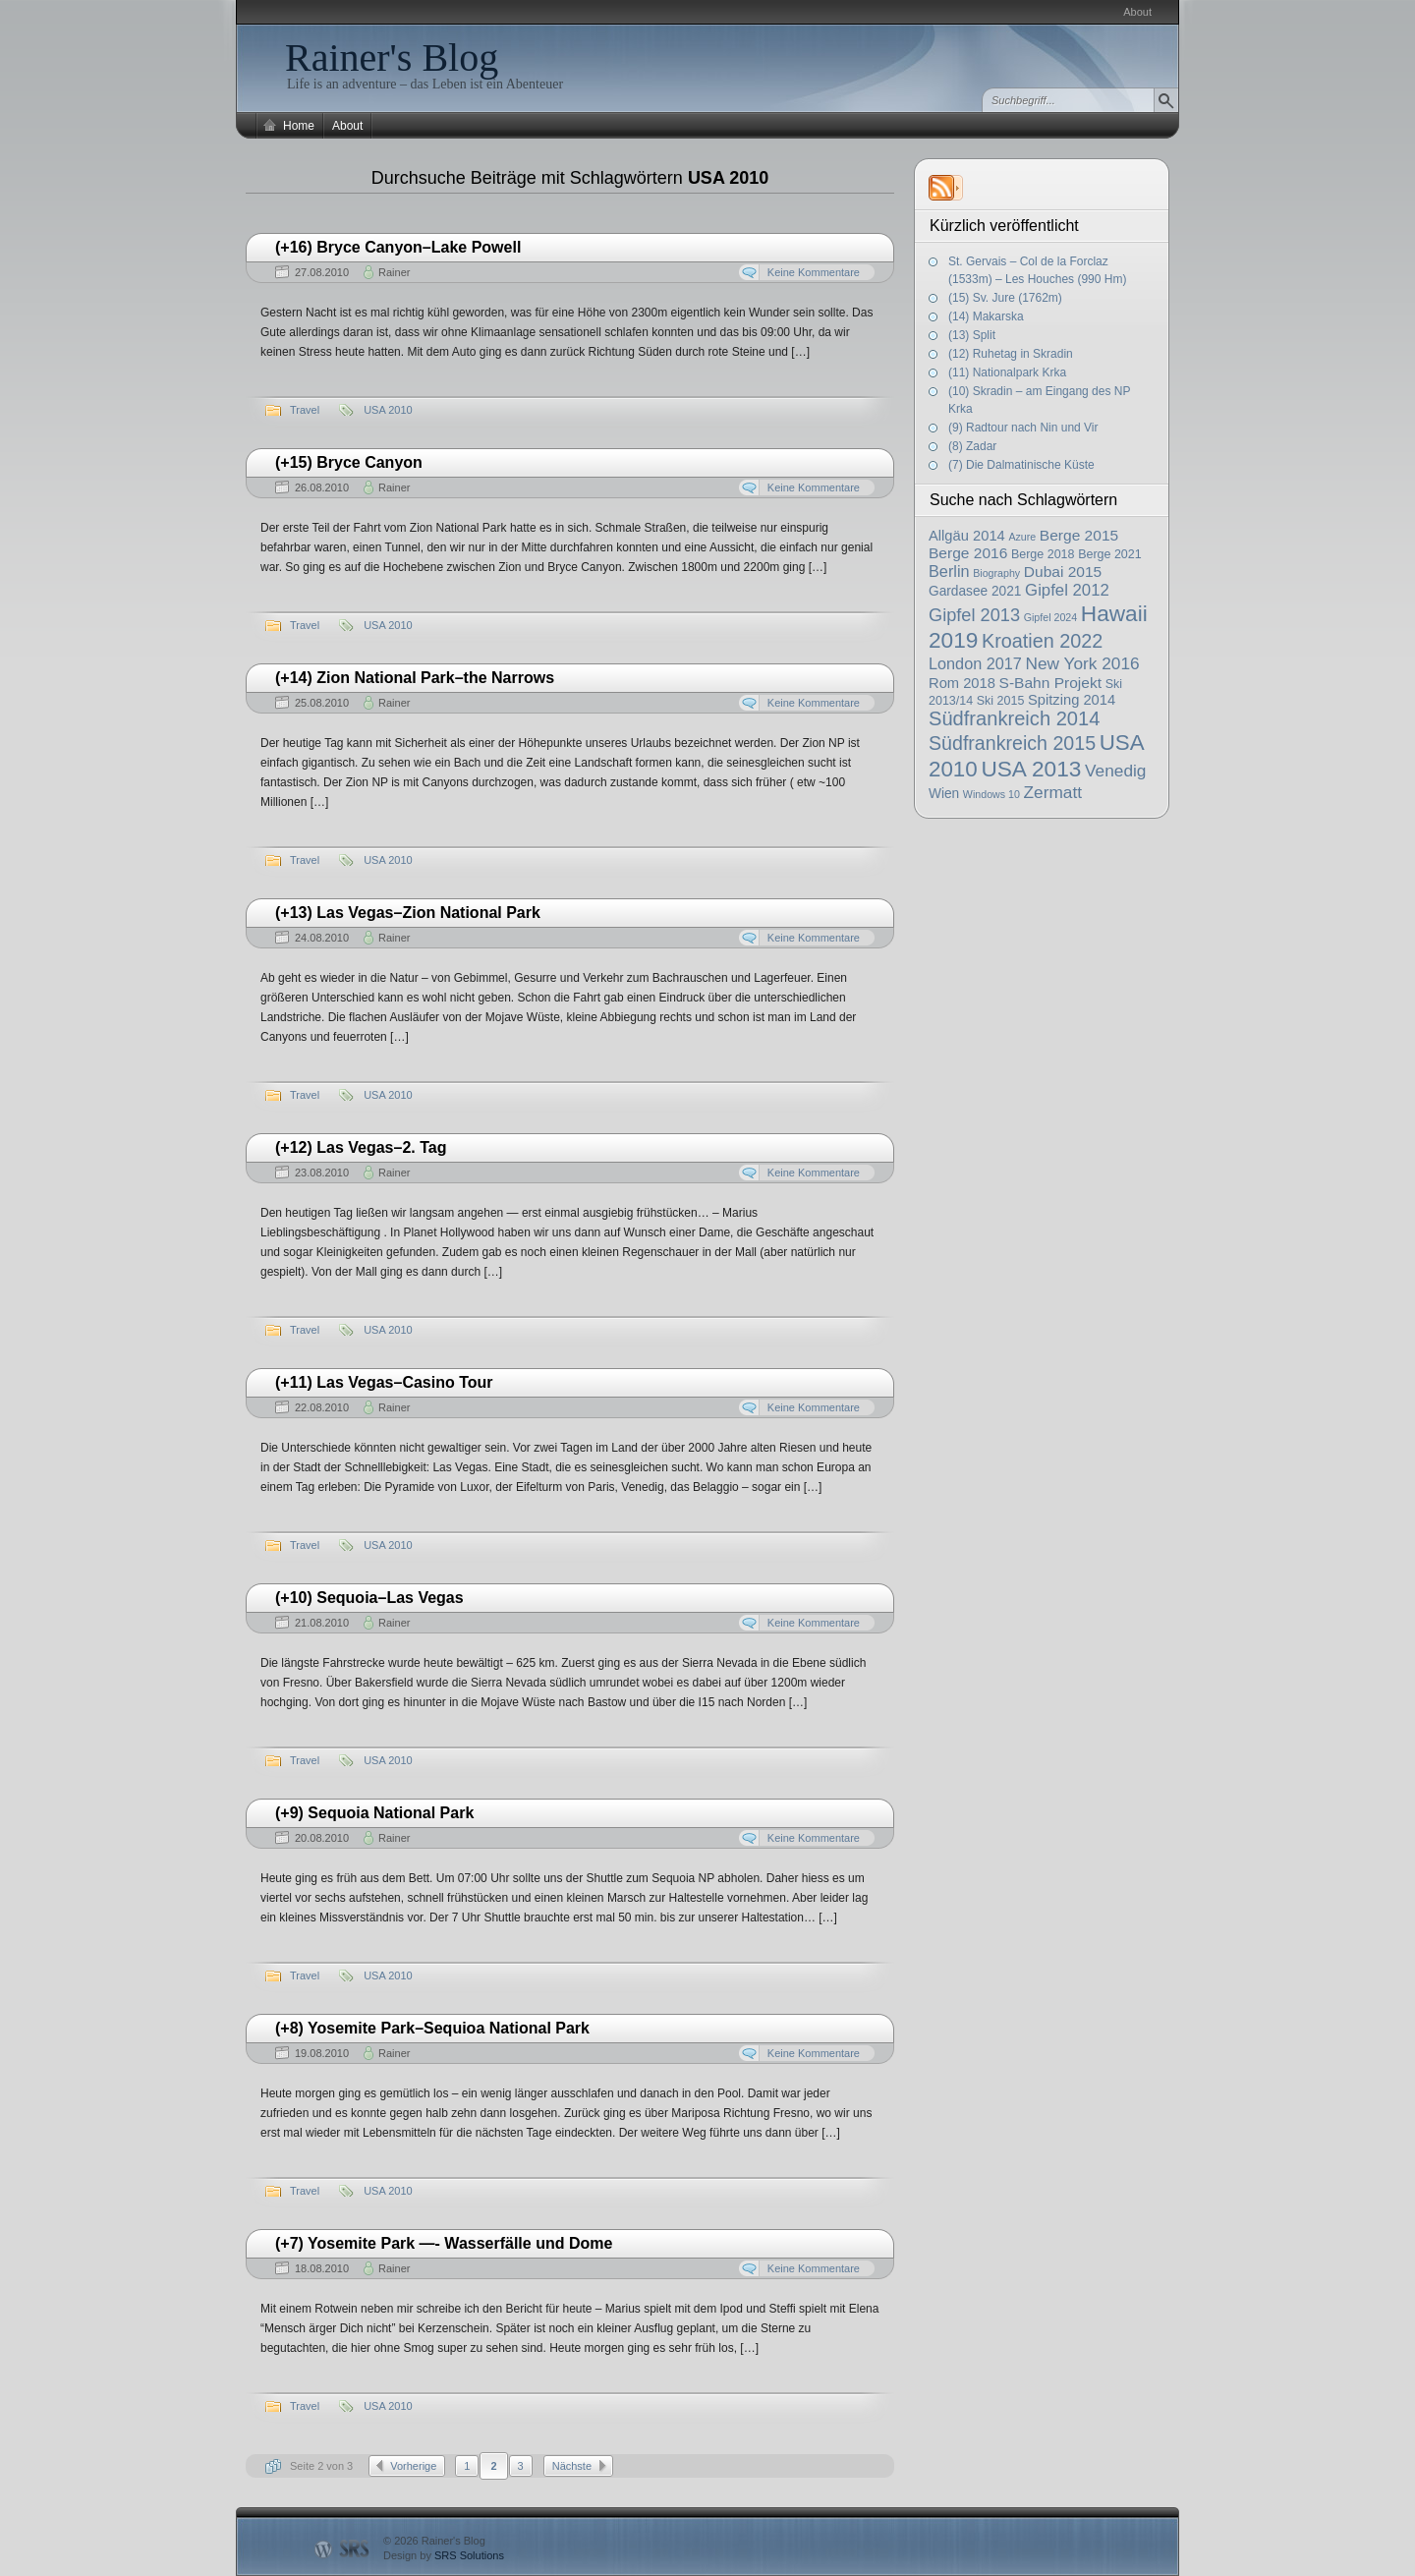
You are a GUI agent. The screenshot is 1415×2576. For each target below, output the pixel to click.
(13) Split (971, 335)
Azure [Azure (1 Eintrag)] (1022, 537)
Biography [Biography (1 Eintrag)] (996, 573)
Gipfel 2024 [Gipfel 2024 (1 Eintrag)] (1051, 617)
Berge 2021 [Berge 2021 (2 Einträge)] (1110, 554)
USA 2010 (388, 410)
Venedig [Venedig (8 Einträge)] (1115, 770)
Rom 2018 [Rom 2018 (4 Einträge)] (962, 683)
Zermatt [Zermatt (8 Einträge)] (1053, 792)
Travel (304, 410)
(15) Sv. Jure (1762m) (1005, 298)
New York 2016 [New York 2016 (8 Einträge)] (1083, 663)
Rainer (394, 272)
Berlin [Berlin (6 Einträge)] (949, 571)
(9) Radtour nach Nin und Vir (1023, 427)
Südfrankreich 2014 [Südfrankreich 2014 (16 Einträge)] (1014, 718)
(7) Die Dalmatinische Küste (1021, 465)
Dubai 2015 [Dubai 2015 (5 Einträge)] (1063, 571)
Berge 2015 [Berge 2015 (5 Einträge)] (1079, 535)
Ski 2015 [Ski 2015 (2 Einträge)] (1001, 701)
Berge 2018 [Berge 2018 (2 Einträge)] (1043, 554)
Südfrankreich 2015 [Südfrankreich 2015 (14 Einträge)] (1012, 743)
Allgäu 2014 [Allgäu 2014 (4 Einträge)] (967, 536)
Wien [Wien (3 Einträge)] (944, 793)
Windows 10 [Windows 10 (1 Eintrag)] (991, 794)
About (1137, 12)
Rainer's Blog (391, 57)
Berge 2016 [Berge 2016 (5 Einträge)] (968, 552)
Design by (443, 2555)
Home (298, 126)
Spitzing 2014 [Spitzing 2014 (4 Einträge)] (1071, 700)
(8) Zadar (972, 446)
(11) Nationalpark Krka (1007, 372)
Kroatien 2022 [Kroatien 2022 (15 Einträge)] (1042, 641)
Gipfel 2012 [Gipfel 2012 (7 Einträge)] (1067, 590)
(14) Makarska (986, 316)
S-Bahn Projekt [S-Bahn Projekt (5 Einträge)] (1050, 682)
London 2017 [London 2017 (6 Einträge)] (975, 663)
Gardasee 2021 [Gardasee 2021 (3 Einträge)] (975, 591)
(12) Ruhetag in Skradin (1010, 354)
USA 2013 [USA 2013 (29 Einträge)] (1031, 768)
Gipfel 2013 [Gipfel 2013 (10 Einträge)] (974, 615)
